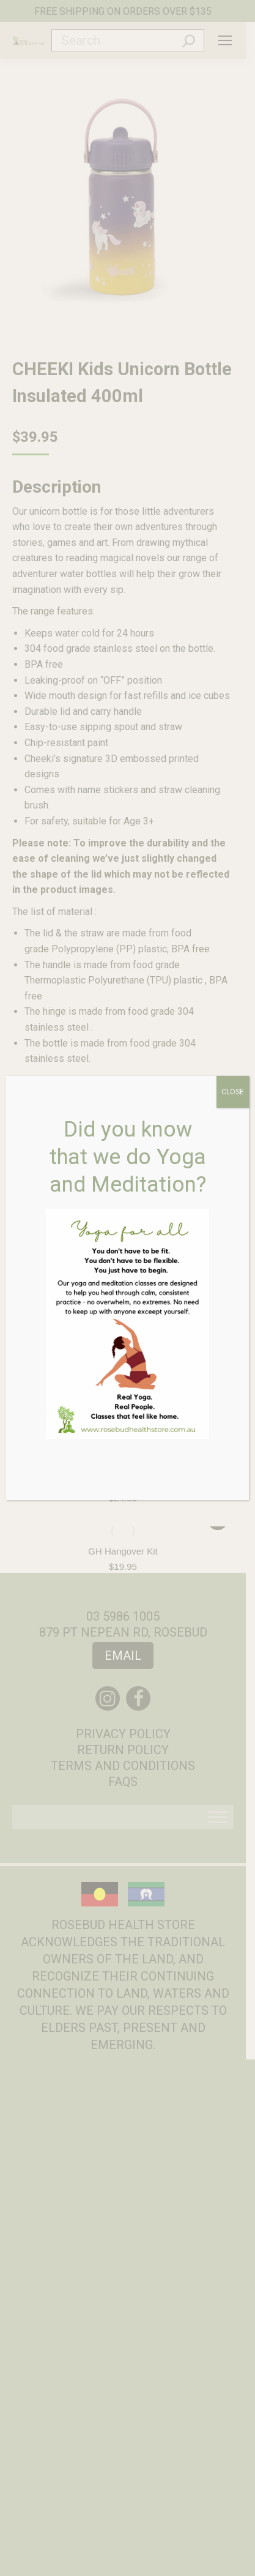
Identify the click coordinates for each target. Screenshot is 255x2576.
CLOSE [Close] (232, 1092)
